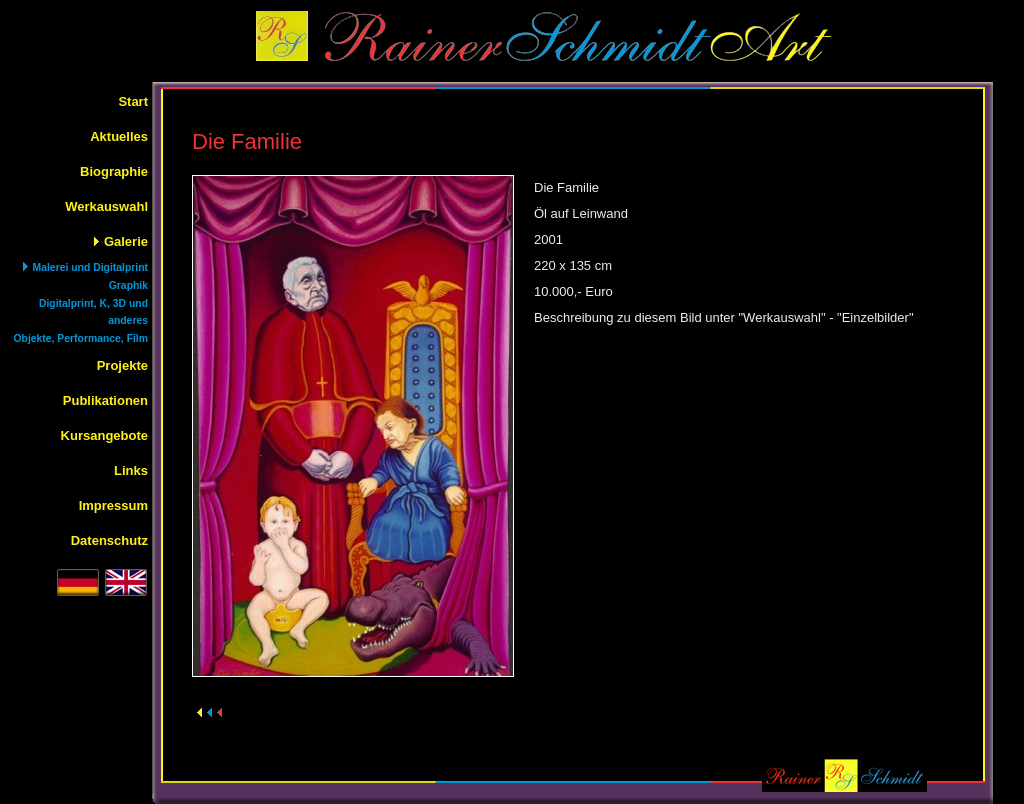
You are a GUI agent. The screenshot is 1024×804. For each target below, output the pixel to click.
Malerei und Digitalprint (90, 267)
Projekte (122, 365)
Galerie (126, 241)
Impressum (113, 505)
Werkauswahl (106, 206)
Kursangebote (104, 435)
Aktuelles (119, 136)
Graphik (128, 285)
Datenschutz (109, 540)
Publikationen (105, 400)
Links (131, 470)
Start (133, 101)
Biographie (114, 171)
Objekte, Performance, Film (80, 338)
